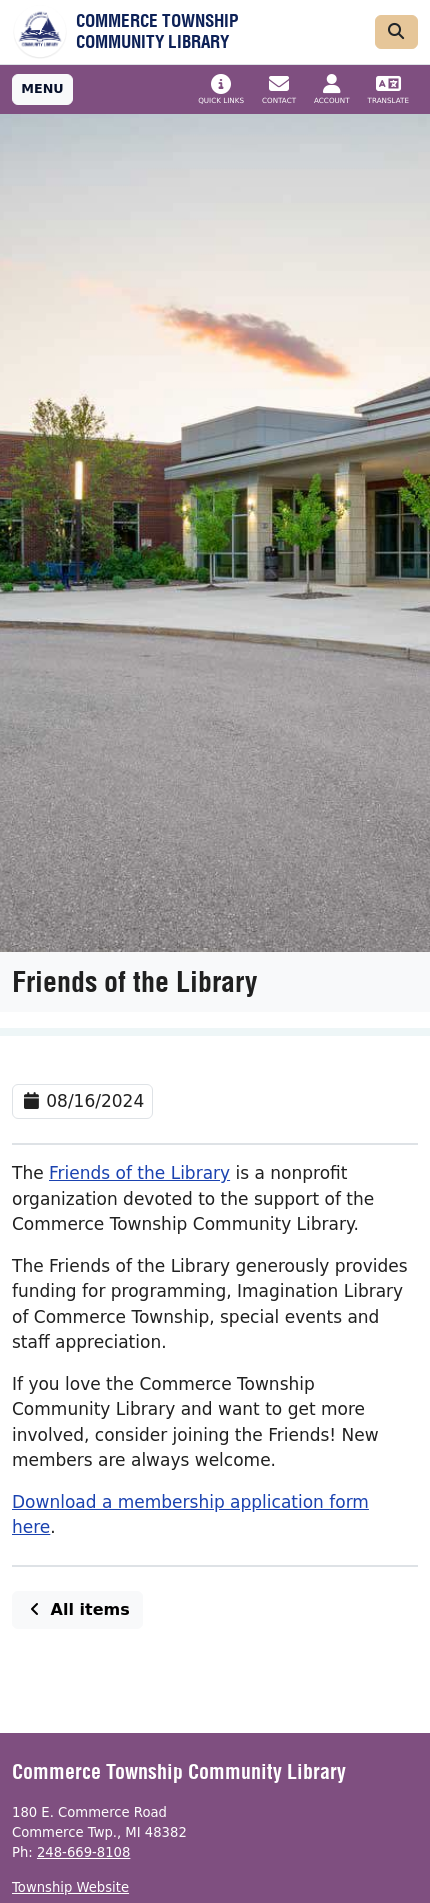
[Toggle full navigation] (42, 89)
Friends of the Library (139, 1173)
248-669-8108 (83, 1852)
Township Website (70, 1887)
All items (77, 1609)
